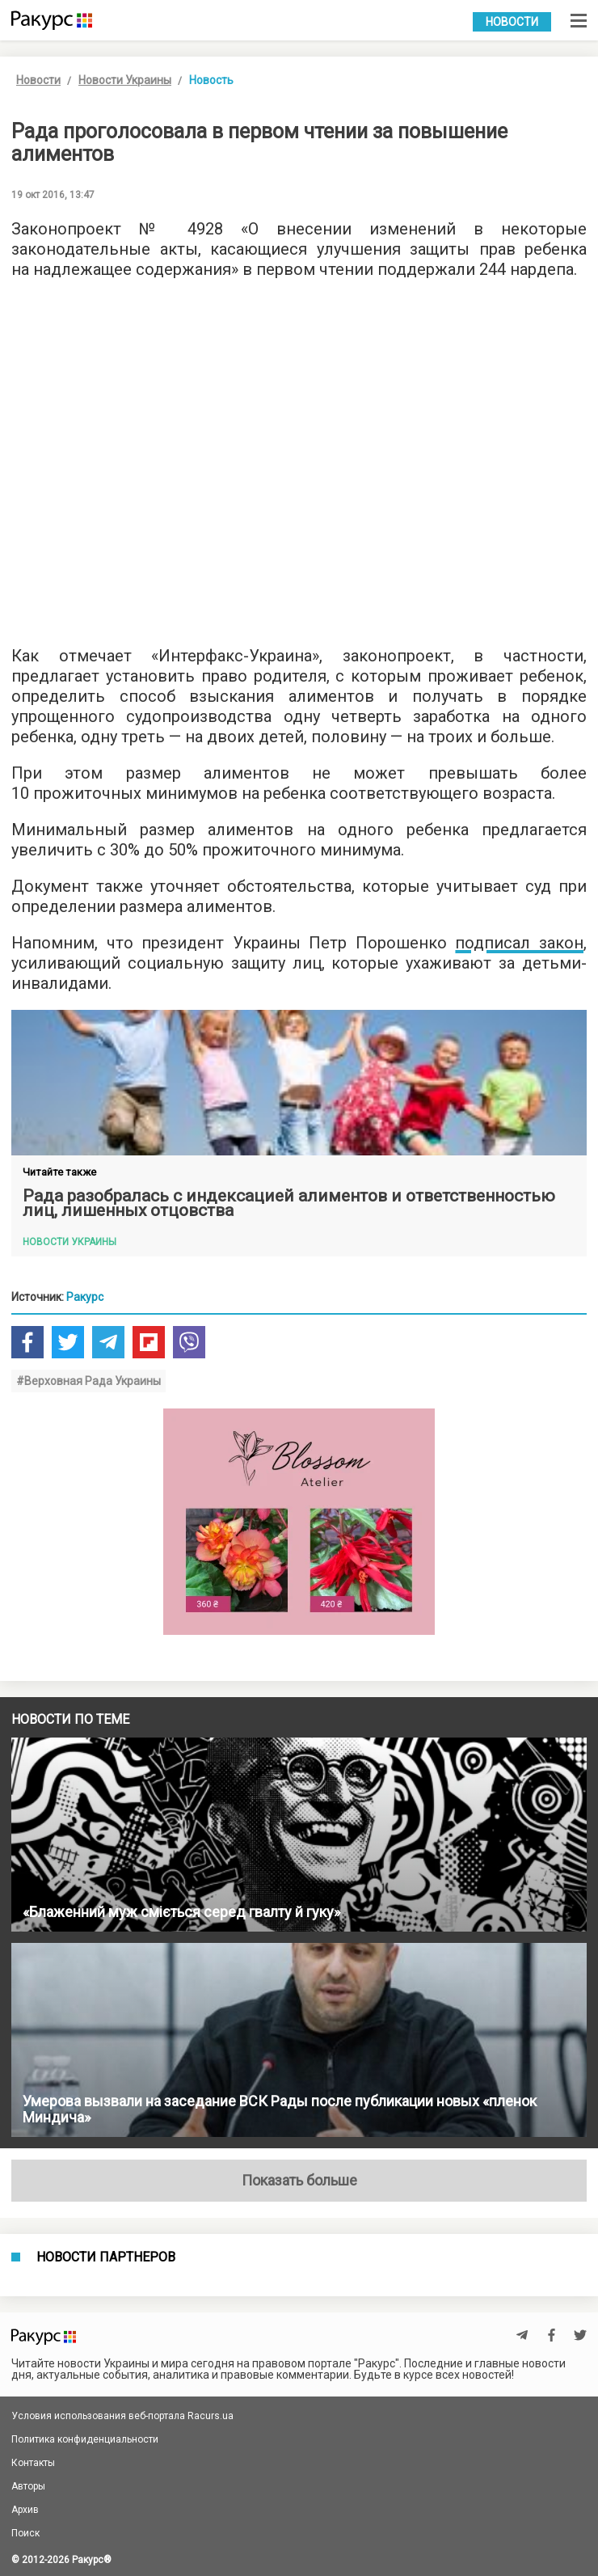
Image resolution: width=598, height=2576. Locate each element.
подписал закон (519, 942)
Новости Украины (124, 80)
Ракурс (84, 1296)
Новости (512, 21)
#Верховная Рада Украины (88, 1381)
